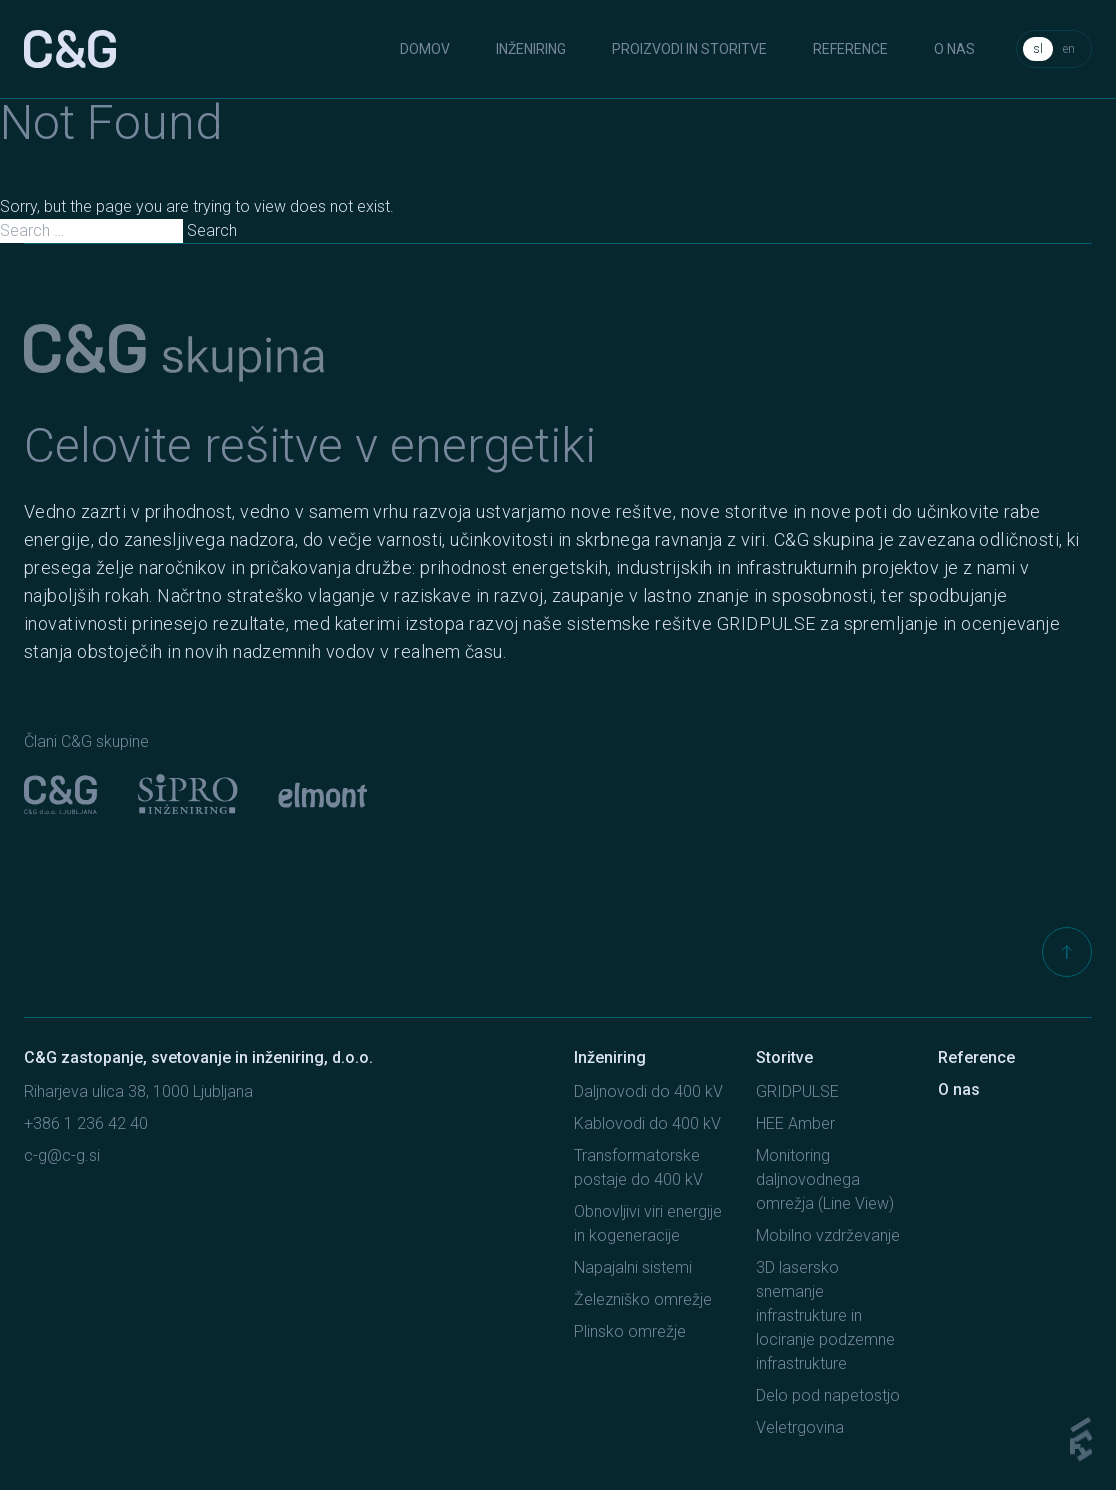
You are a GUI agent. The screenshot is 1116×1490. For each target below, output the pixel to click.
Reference (850, 49)
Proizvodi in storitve (689, 49)
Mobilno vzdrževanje (828, 1235)
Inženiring (531, 49)
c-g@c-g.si (62, 1155)
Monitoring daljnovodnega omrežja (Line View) (825, 1179)
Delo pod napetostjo (828, 1395)
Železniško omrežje (643, 1299)
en (1069, 49)
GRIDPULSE (797, 1091)
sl (1038, 49)
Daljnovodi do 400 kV (648, 1091)
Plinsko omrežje (630, 1331)
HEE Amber (795, 1123)
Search (212, 230)
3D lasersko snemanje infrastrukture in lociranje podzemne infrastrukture (825, 1315)
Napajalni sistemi (633, 1267)
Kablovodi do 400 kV (647, 1123)
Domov (425, 49)
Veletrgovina (800, 1427)
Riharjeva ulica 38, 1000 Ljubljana (138, 1091)
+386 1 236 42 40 (86, 1123)
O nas (954, 49)
